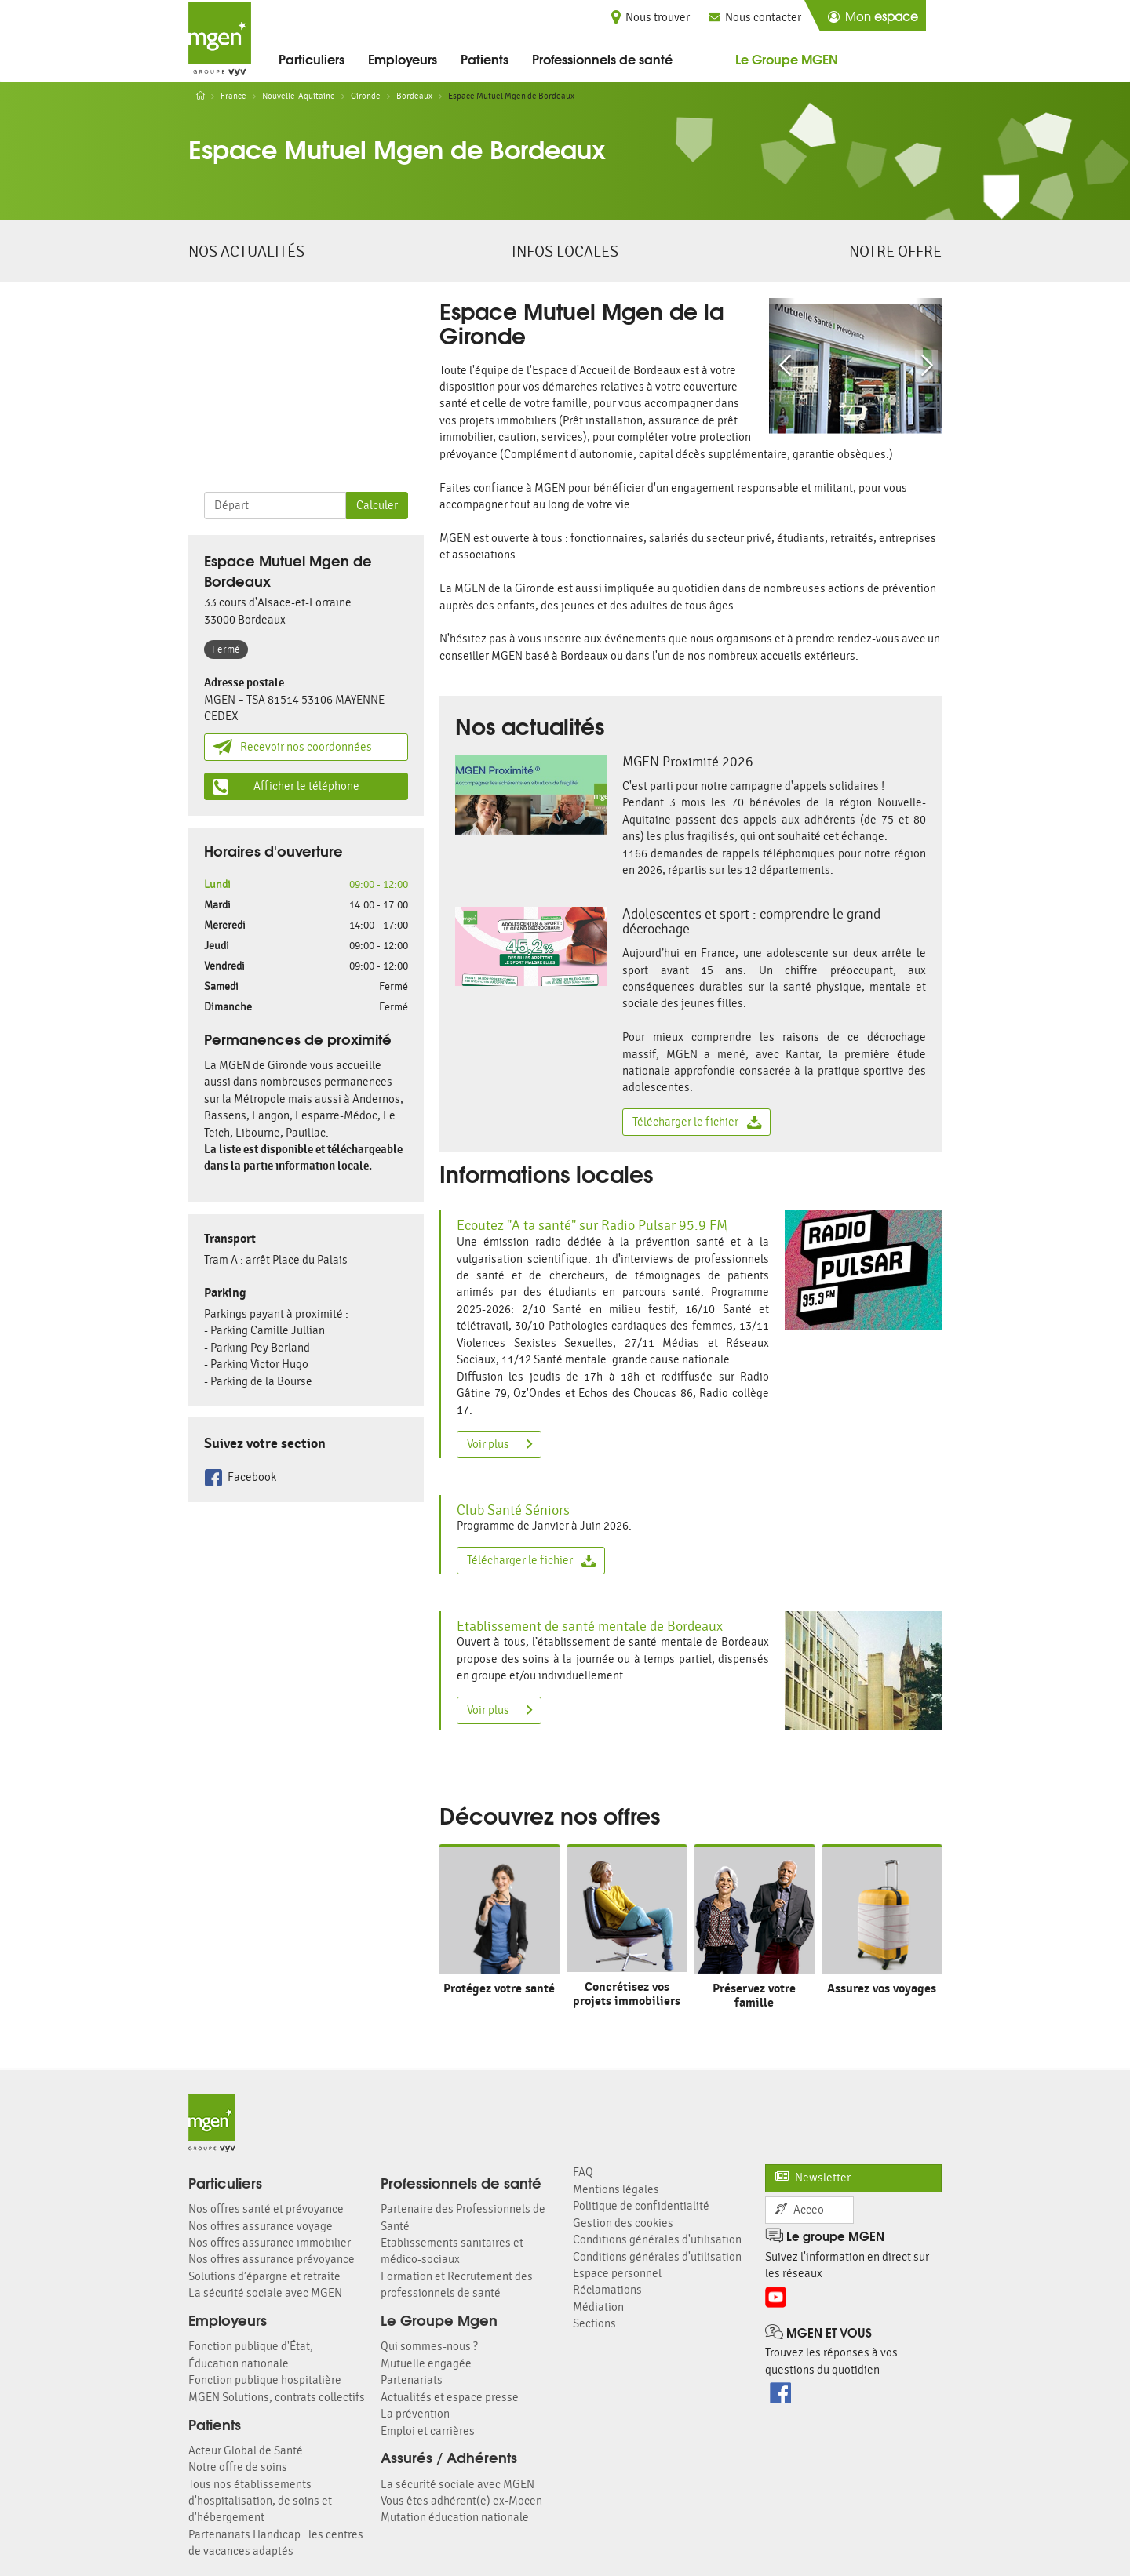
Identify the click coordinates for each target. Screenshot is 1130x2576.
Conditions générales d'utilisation (657, 2240)
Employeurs (402, 58)
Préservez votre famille (754, 1995)
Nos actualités (246, 251)
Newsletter (813, 2177)
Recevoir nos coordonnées (292, 747)
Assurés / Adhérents (449, 2457)
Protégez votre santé (499, 1988)
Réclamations (607, 2290)
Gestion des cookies (623, 2223)
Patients (484, 58)
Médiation (598, 2307)
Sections (594, 2323)
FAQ (583, 2172)
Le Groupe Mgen (439, 2319)
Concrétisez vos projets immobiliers (626, 1993)
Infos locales (565, 251)
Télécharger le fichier (697, 1122)
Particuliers (311, 58)
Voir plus (500, 1444)
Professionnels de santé (602, 58)
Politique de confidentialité (641, 2206)
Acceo (799, 2210)
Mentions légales (616, 2189)
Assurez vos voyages (881, 1988)
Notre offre (895, 251)
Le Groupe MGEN (786, 58)
